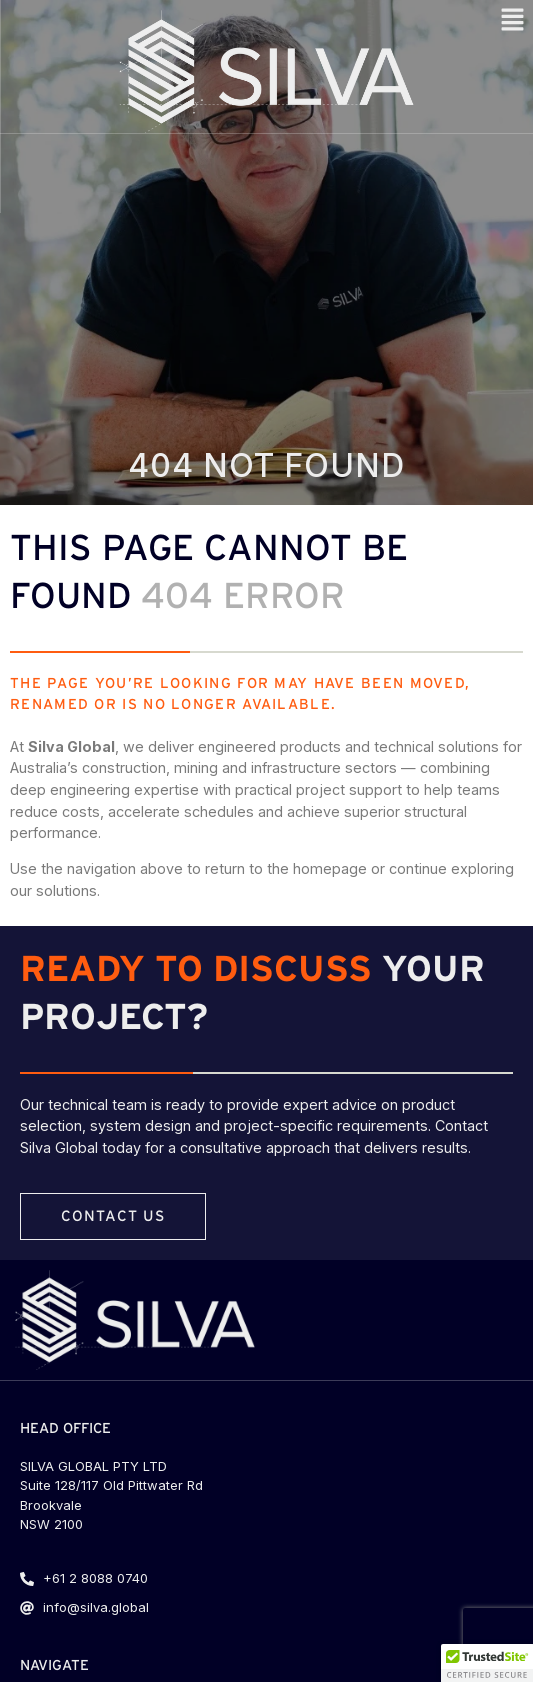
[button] (487, 1663)
